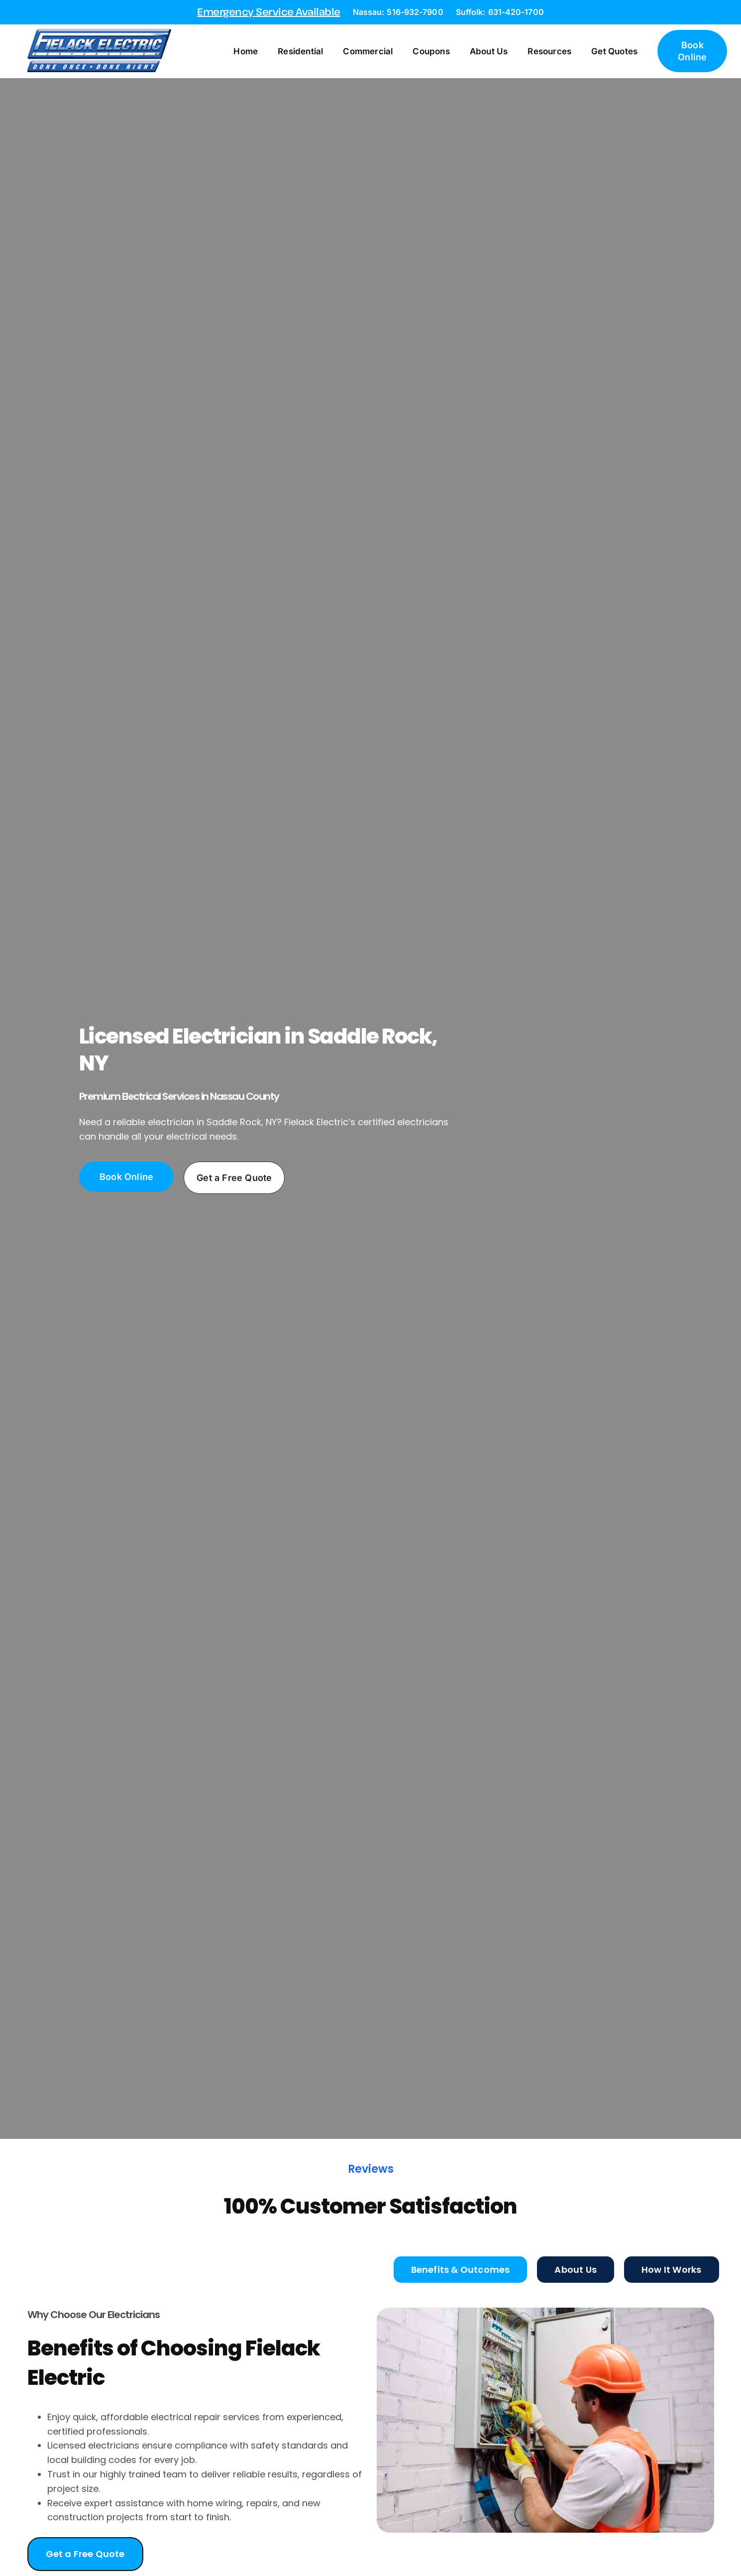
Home (245, 51)
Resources (549, 51)
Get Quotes (614, 51)
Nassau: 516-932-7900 (398, 12)
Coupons (431, 51)
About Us (489, 51)
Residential (300, 51)
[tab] (461, 2269)
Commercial (368, 51)
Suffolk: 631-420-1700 (500, 12)
